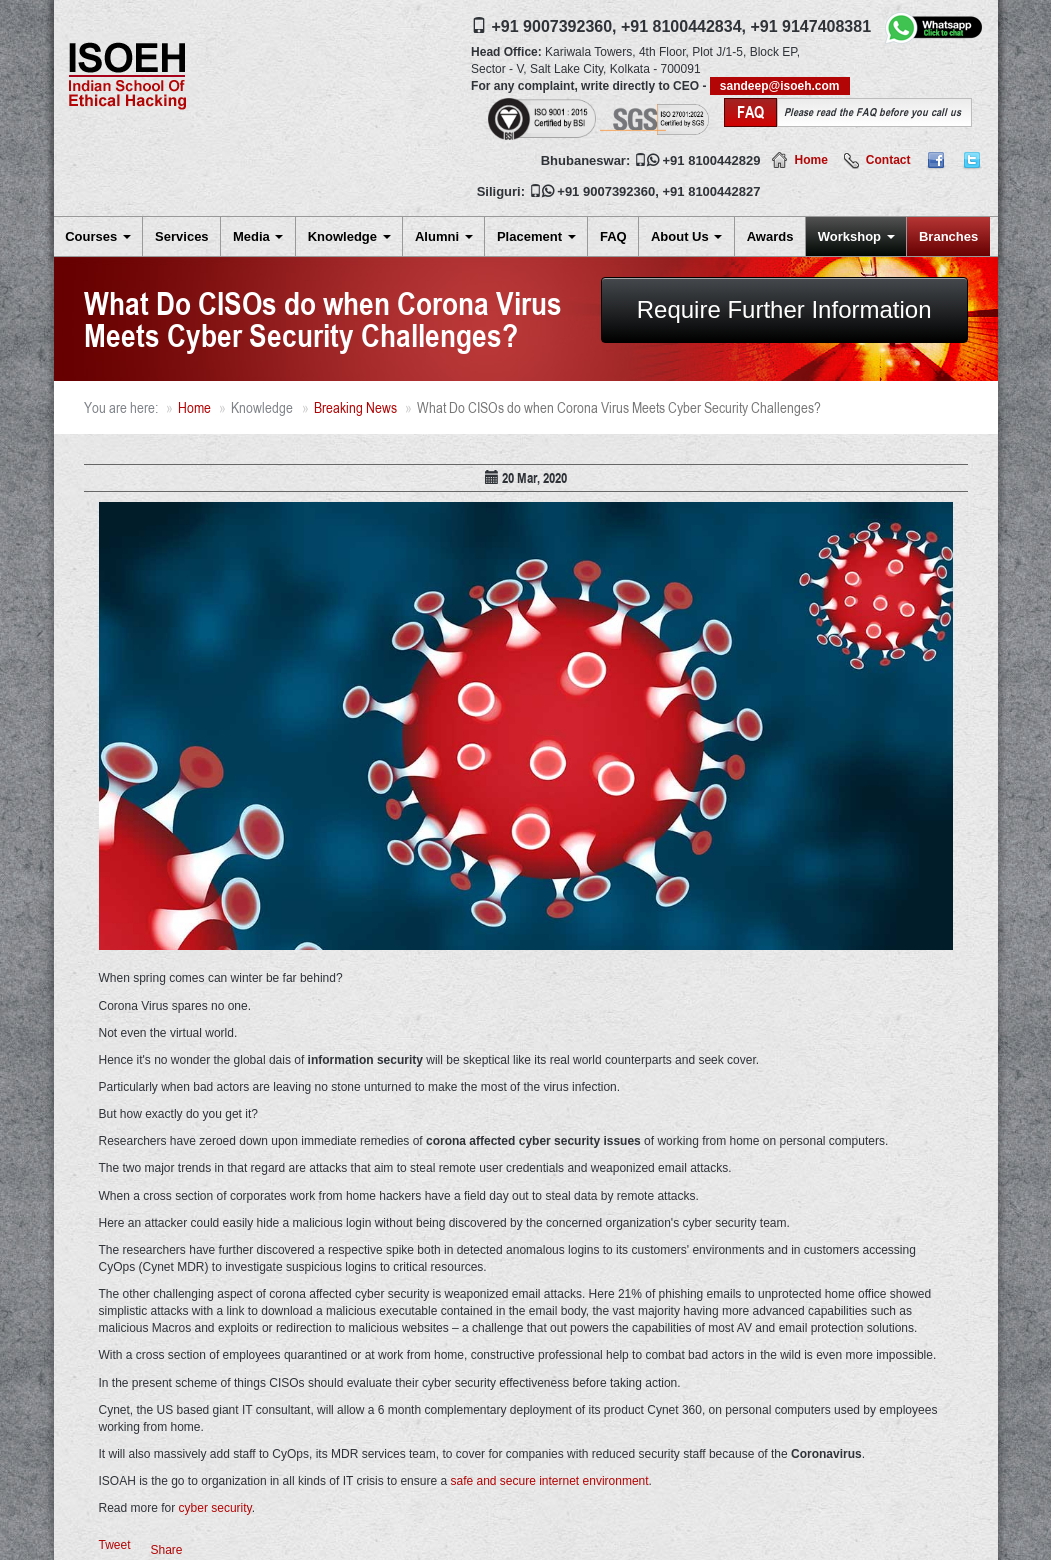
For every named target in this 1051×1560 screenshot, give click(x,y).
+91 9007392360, (554, 26)
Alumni (444, 236)
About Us (686, 236)
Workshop (856, 236)
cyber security (215, 1508)
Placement (536, 236)
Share (167, 1550)
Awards (770, 236)
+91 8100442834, (683, 26)
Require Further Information (784, 309)
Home (810, 160)
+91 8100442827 (712, 191)
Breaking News (355, 407)
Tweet (115, 1545)
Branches (948, 236)
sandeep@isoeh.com (780, 86)
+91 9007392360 (606, 191)
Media (258, 236)
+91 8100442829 (712, 160)
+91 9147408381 (810, 26)
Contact (888, 160)
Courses (98, 236)
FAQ (613, 236)
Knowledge (349, 236)
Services (182, 236)
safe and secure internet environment (549, 1481)
